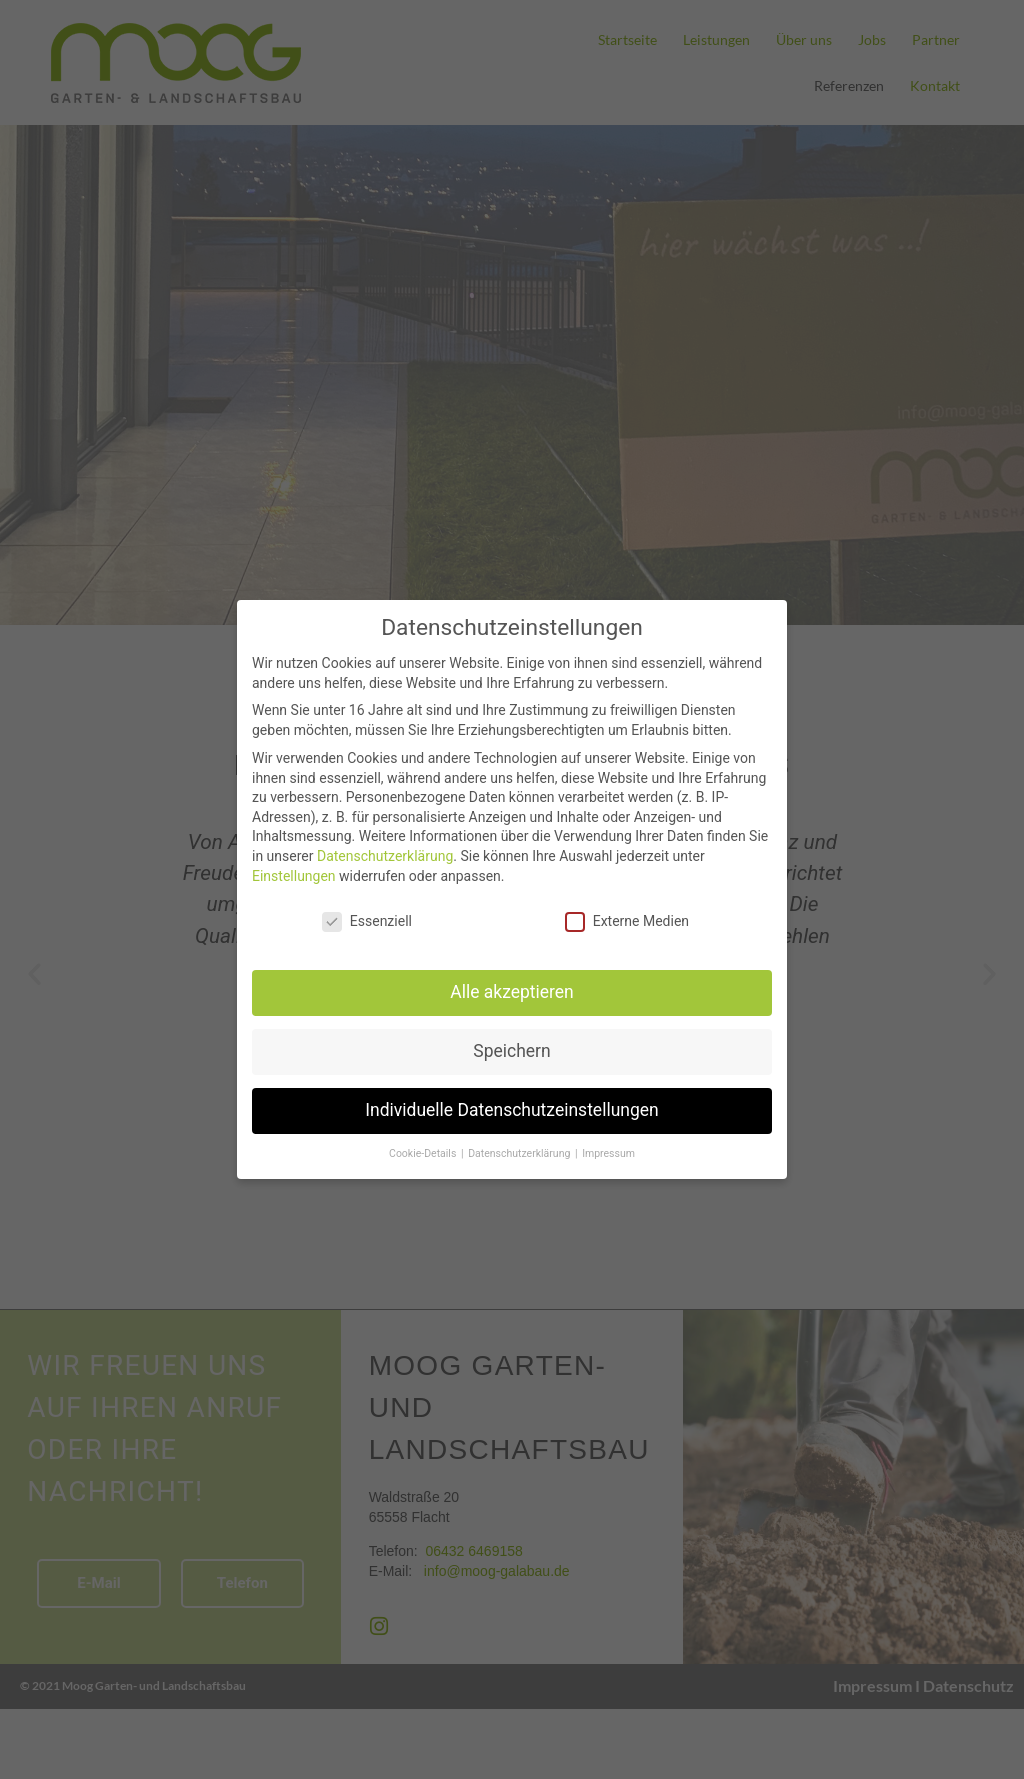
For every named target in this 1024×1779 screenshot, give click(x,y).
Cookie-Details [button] (424, 1153)
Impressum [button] (608, 1153)
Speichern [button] (511, 1051)
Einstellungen (294, 876)
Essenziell (367, 921)
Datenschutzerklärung (385, 856)
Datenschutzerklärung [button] (520, 1153)
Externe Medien (627, 921)
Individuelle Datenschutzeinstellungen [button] (511, 1110)
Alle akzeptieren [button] (512, 992)
